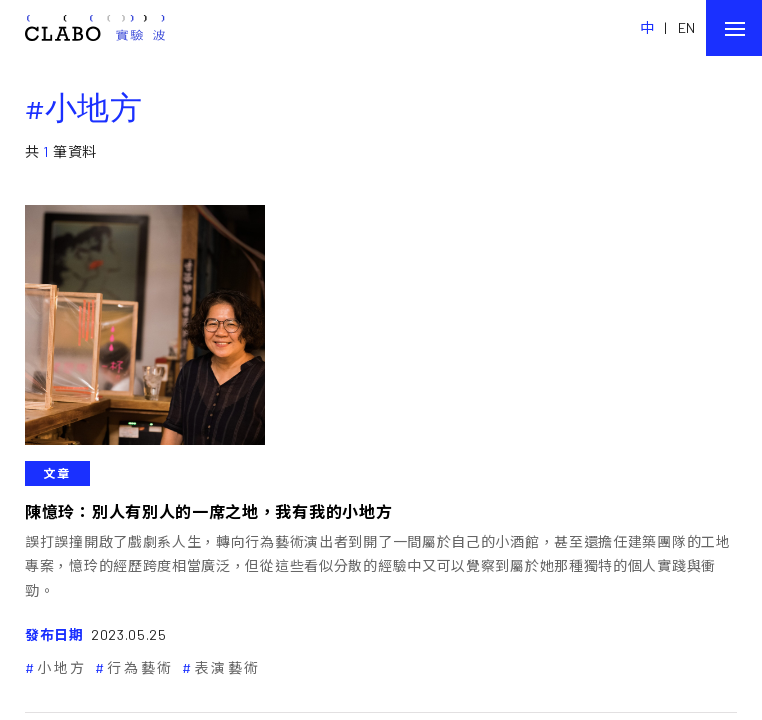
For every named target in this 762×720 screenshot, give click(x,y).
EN (687, 27)
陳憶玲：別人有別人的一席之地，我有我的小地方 (208, 511)
